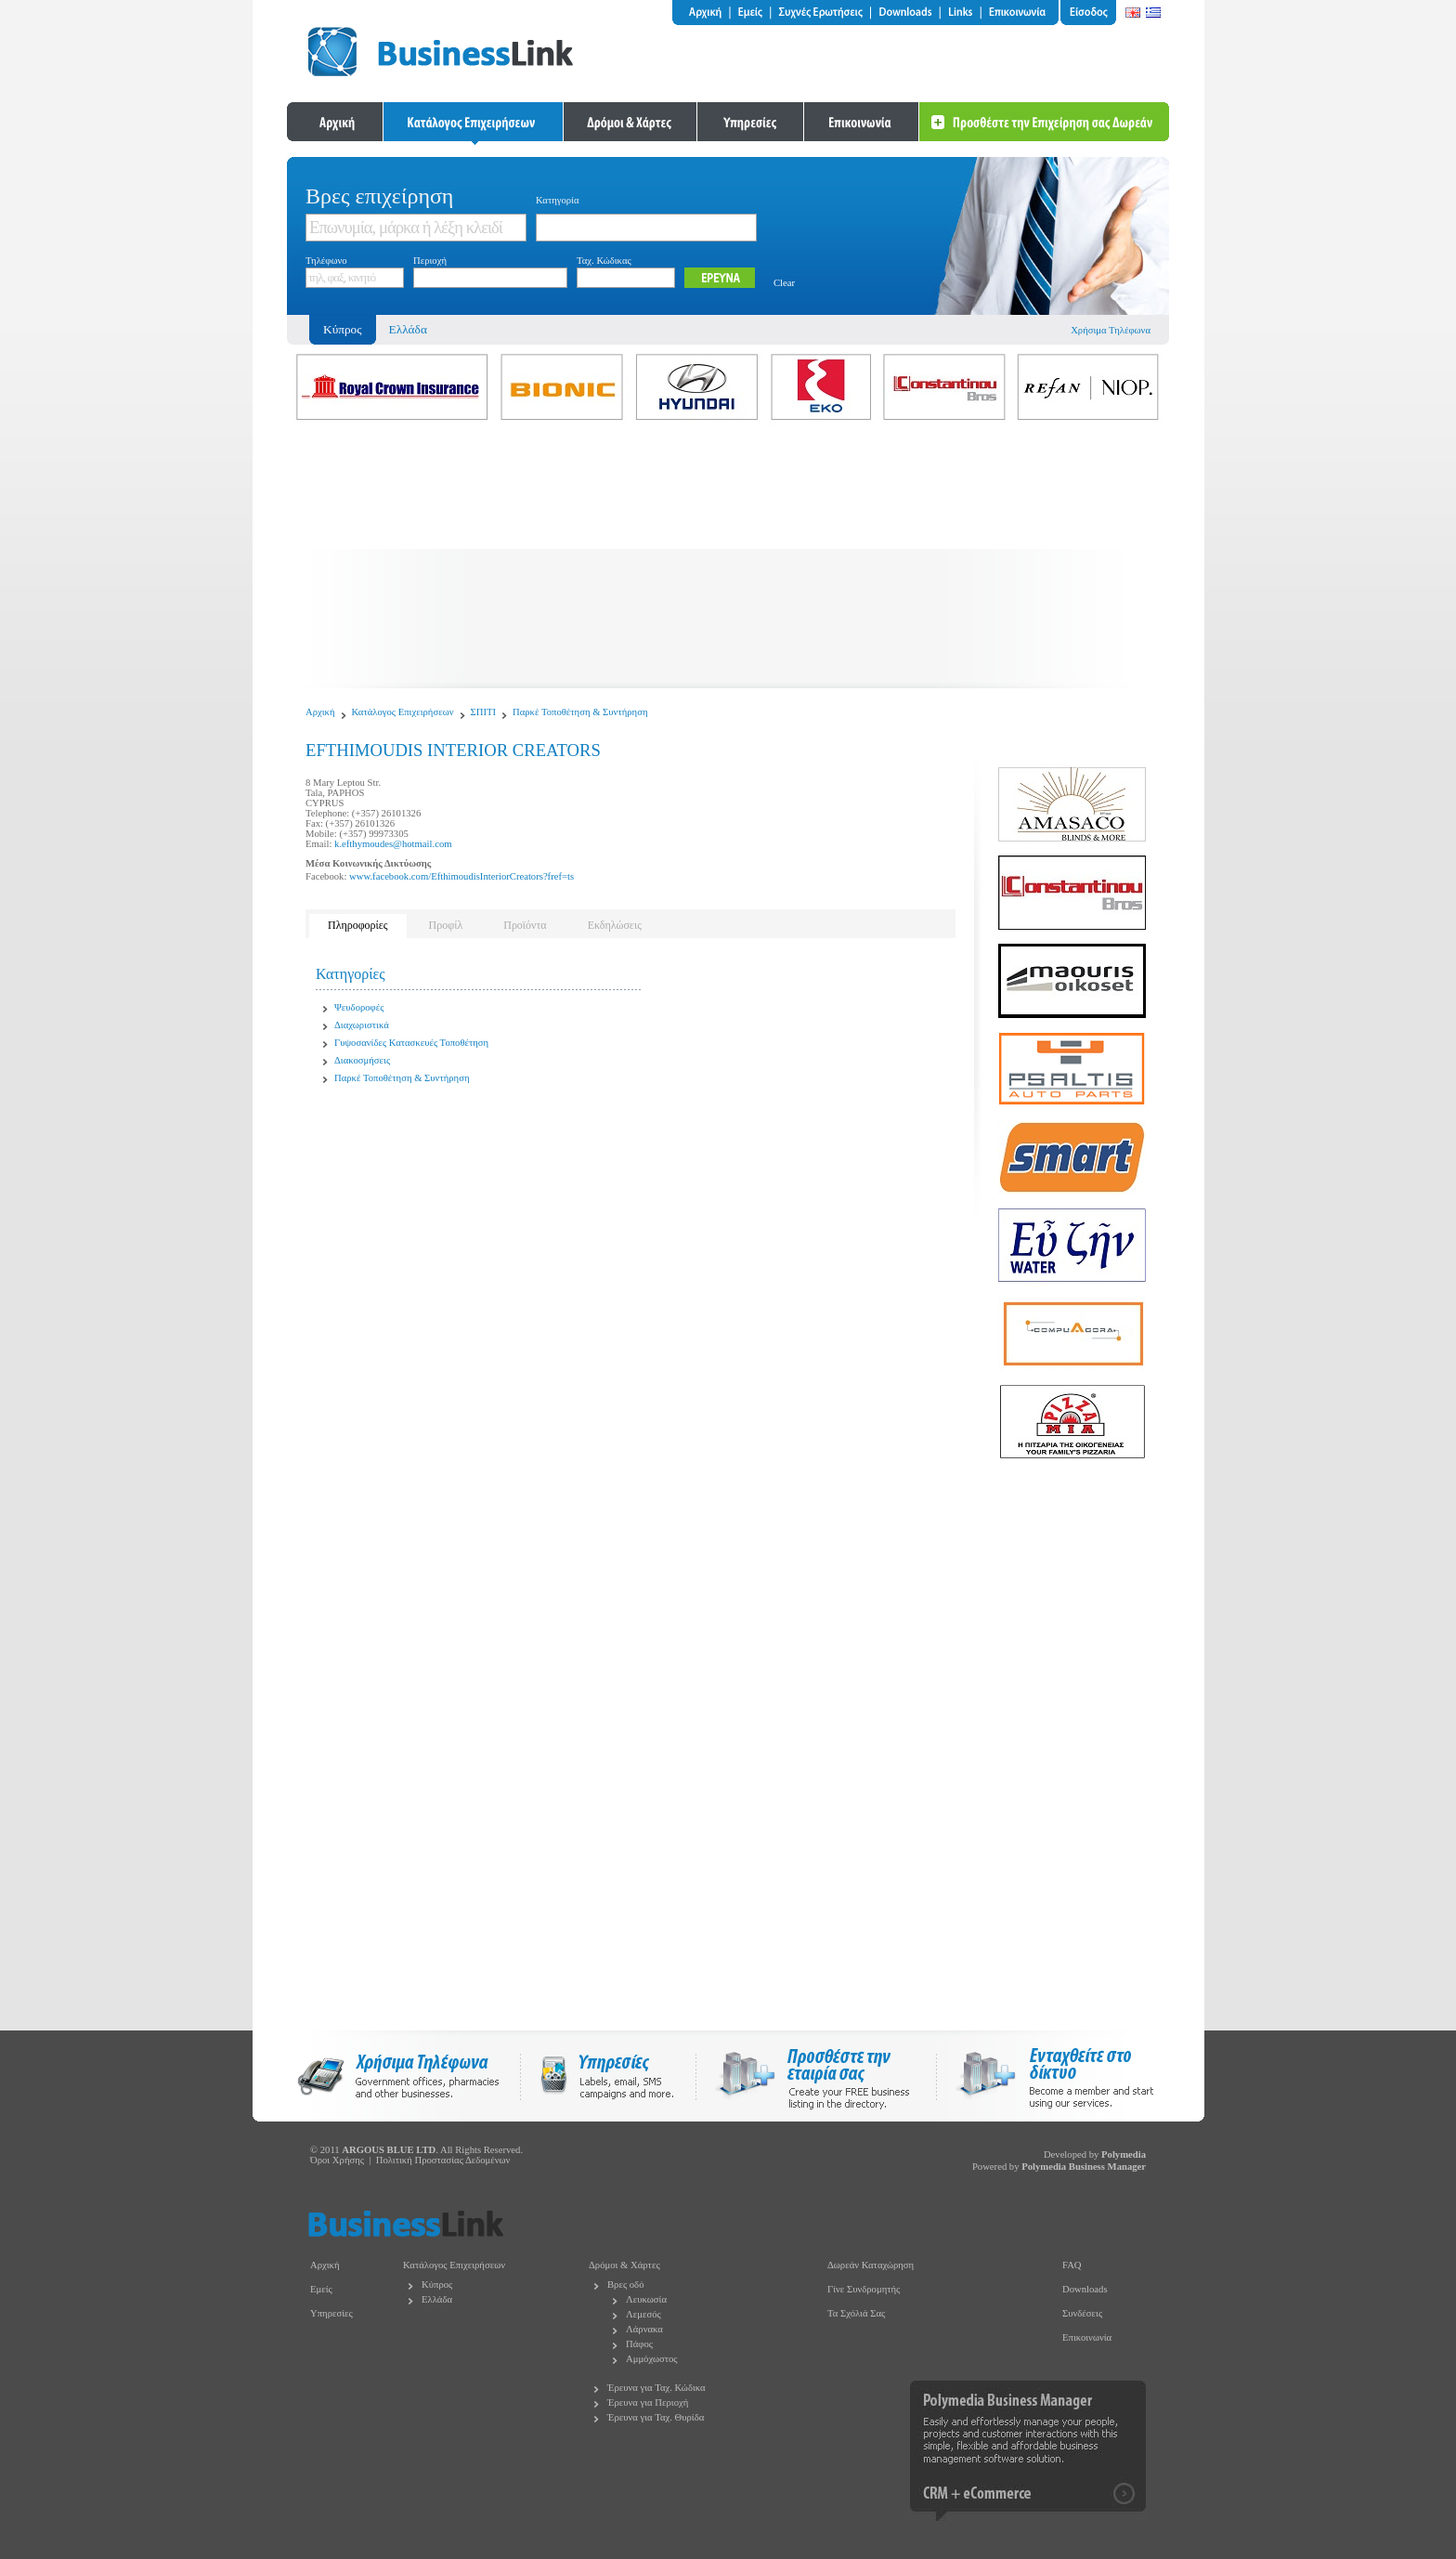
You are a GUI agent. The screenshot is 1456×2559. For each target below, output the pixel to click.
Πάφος (639, 2344)
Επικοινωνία (1087, 2337)
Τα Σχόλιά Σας (856, 2313)
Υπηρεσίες (331, 2313)
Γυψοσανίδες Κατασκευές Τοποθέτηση (411, 1043)
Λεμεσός (643, 2314)
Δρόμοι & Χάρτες (624, 2265)
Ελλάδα (408, 329)
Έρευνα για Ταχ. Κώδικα (656, 2388)
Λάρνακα (644, 2329)
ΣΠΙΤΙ (484, 712)
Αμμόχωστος (652, 2359)
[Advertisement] (728, 558)
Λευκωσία (646, 2299)
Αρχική (320, 712)
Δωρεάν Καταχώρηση (870, 2265)
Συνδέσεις (1082, 2313)
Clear (784, 283)
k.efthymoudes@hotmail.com (392, 844)
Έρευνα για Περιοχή (647, 2402)
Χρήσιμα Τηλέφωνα (1110, 330)
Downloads (1085, 2289)
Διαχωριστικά (361, 1025)
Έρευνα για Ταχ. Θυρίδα (655, 2417)
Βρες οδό (625, 2284)
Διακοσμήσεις (362, 1060)
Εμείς (321, 2289)
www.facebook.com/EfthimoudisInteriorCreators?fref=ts (461, 876)
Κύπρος (437, 2284)
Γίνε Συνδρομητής (863, 2289)
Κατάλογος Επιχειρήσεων (403, 712)
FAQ (1072, 2265)
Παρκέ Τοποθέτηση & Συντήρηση (580, 712)
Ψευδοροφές (359, 1007)
